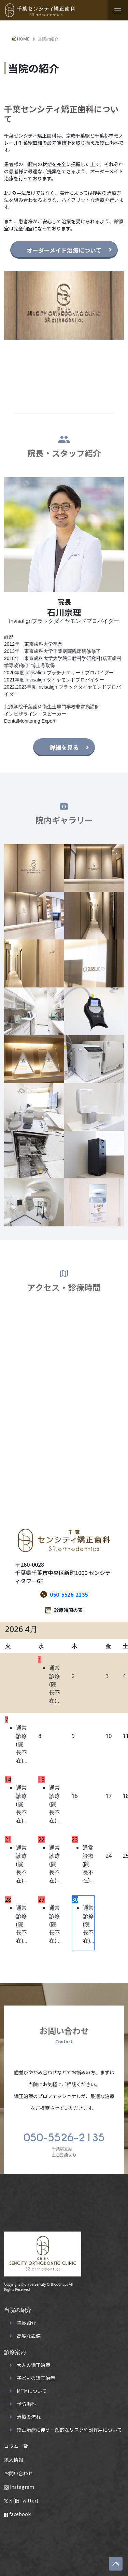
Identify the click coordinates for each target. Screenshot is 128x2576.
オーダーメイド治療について (64, 250)
